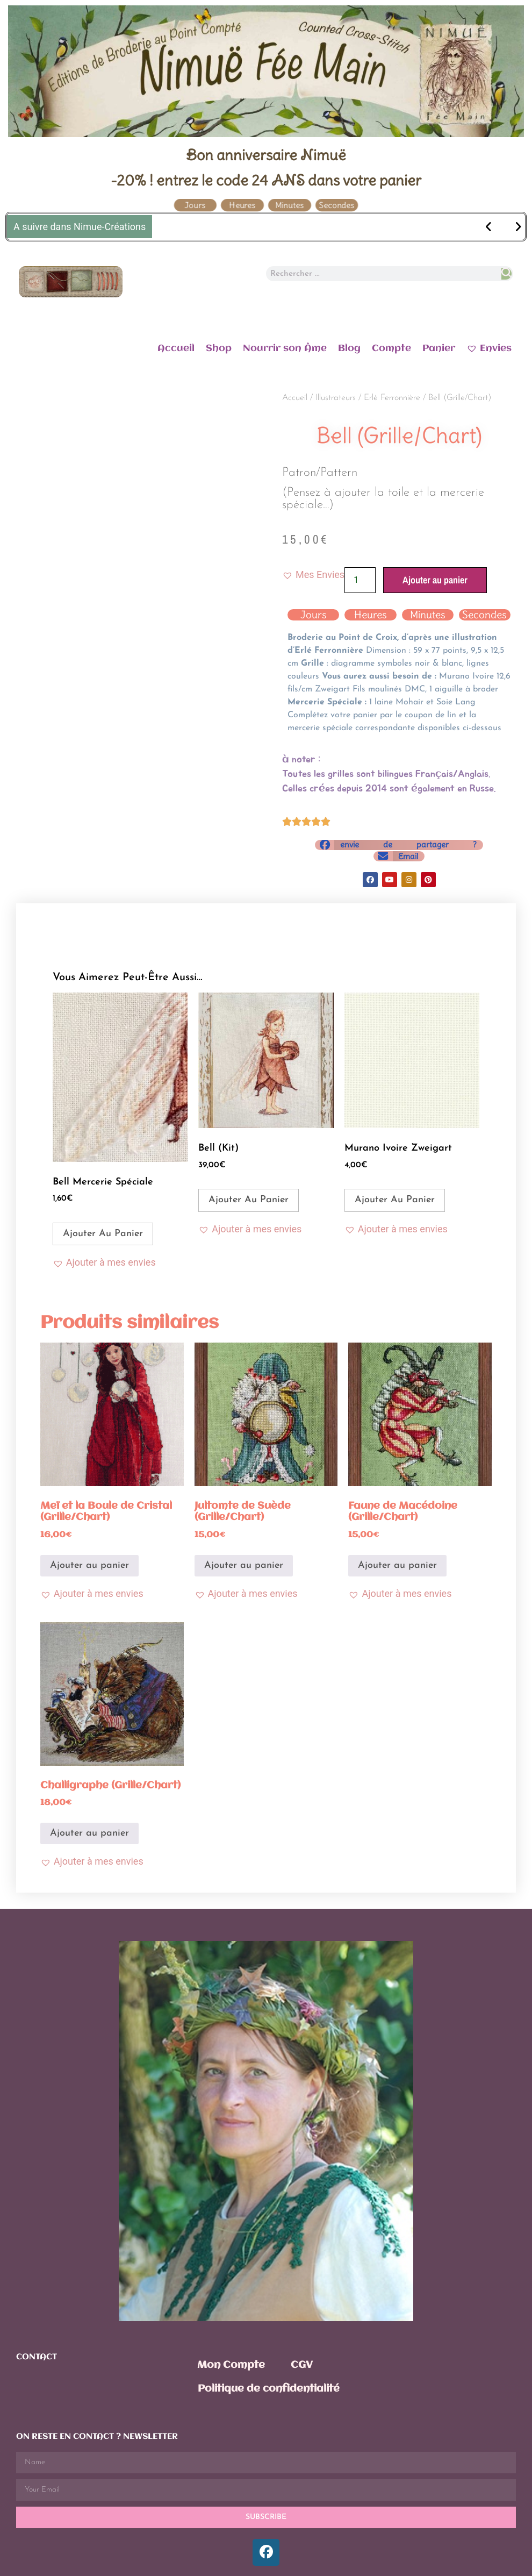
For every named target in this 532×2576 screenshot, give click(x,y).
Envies (489, 347)
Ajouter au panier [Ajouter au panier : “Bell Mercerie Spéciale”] (103, 1234)
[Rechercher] (506, 274)
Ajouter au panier (435, 580)
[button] (313, 574)
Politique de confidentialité (269, 2389)
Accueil (176, 348)
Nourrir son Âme (285, 348)
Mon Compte (231, 2365)
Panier (438, 348)
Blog (349, 348)
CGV (302, 2365)
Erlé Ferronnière (392, 398)
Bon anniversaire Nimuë (266, 155)
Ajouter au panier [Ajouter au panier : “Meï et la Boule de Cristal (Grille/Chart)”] (89, 1565)
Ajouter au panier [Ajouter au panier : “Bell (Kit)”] (249, 1200)
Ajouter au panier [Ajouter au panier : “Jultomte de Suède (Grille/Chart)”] (243, 1565)
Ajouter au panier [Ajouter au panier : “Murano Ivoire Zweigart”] (395, 1200)
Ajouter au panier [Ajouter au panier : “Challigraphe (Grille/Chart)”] (89, 1833)
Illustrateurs (335, 398)
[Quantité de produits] (360, 580)
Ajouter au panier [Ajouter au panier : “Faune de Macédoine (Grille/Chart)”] (397, 1565)
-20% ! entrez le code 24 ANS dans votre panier (266, 180)
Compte (391, 348)
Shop (219, 348)
